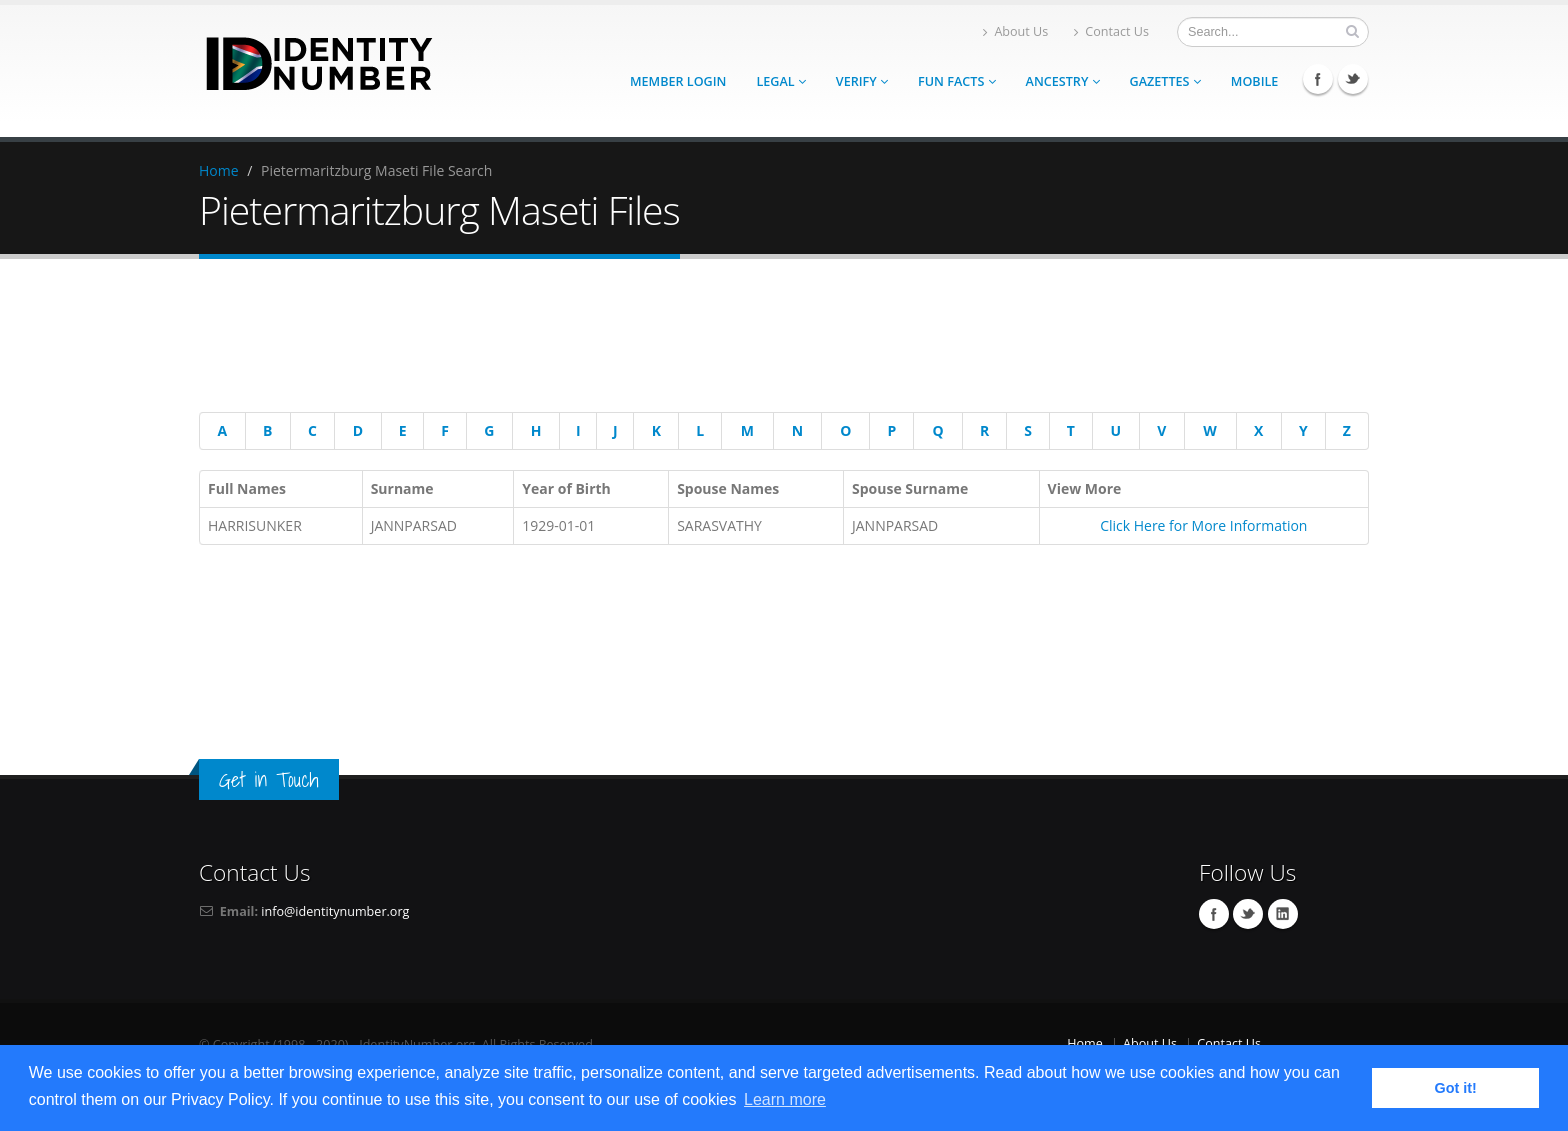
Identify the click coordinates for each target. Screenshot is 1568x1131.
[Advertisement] (769, 339)
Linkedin (1283, 914)
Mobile (1255, 81)
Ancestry (1063, 81)
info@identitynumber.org (335, 911)
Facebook (1318, 79)
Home (219, 170)
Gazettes (1165, 81)
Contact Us (1111, 31)
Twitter (1353, 79)
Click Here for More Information (1203, 525)
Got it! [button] (1456, 1088)
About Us (1015, 31)
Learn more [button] (785, 1099)
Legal (780, 81)
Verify (862, 81)
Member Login (678, 81)
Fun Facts (957, 81)
